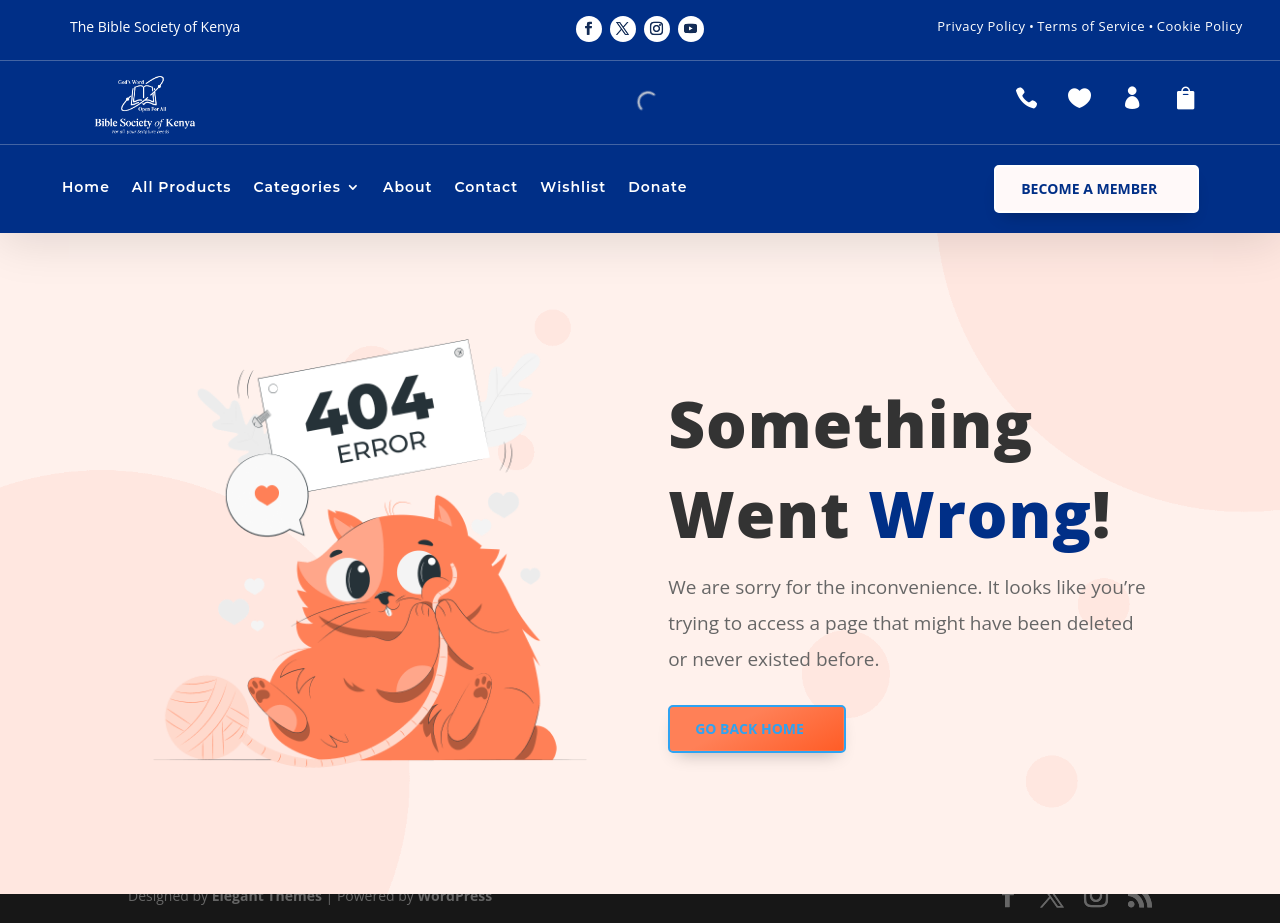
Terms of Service (1091, 26)
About (408, 188)
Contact (487, 188)
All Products (182, 188)
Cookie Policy (1200, 26)
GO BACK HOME (749, 728)
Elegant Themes (267, 895)
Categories (297, 188)
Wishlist (573, 188)
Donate (657, 188)
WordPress (454, 895)
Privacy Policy (981, 26)
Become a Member (1089, 188)
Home (86, 188)
